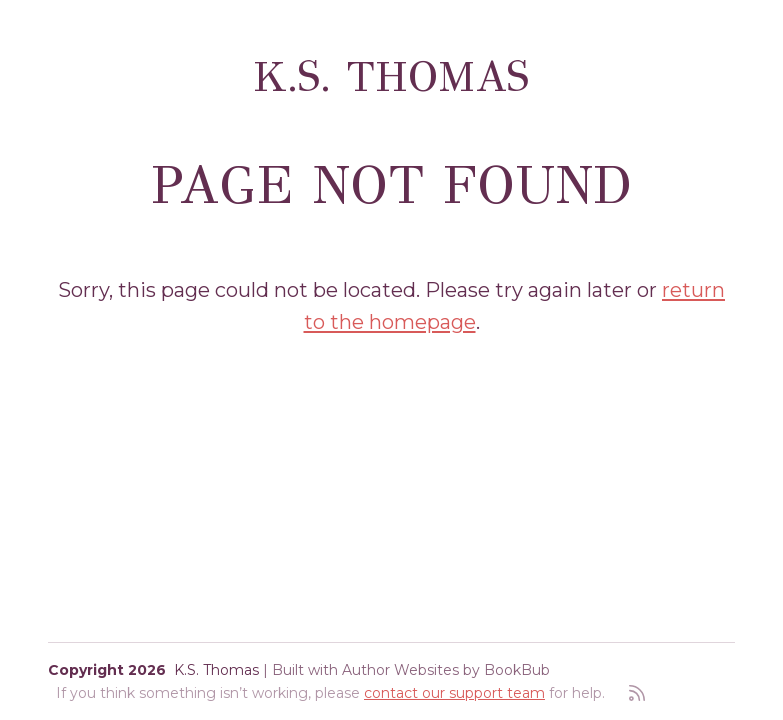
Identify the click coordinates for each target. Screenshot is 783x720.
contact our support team (454, 693)
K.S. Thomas (391, 77)
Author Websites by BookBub (446, 670)
